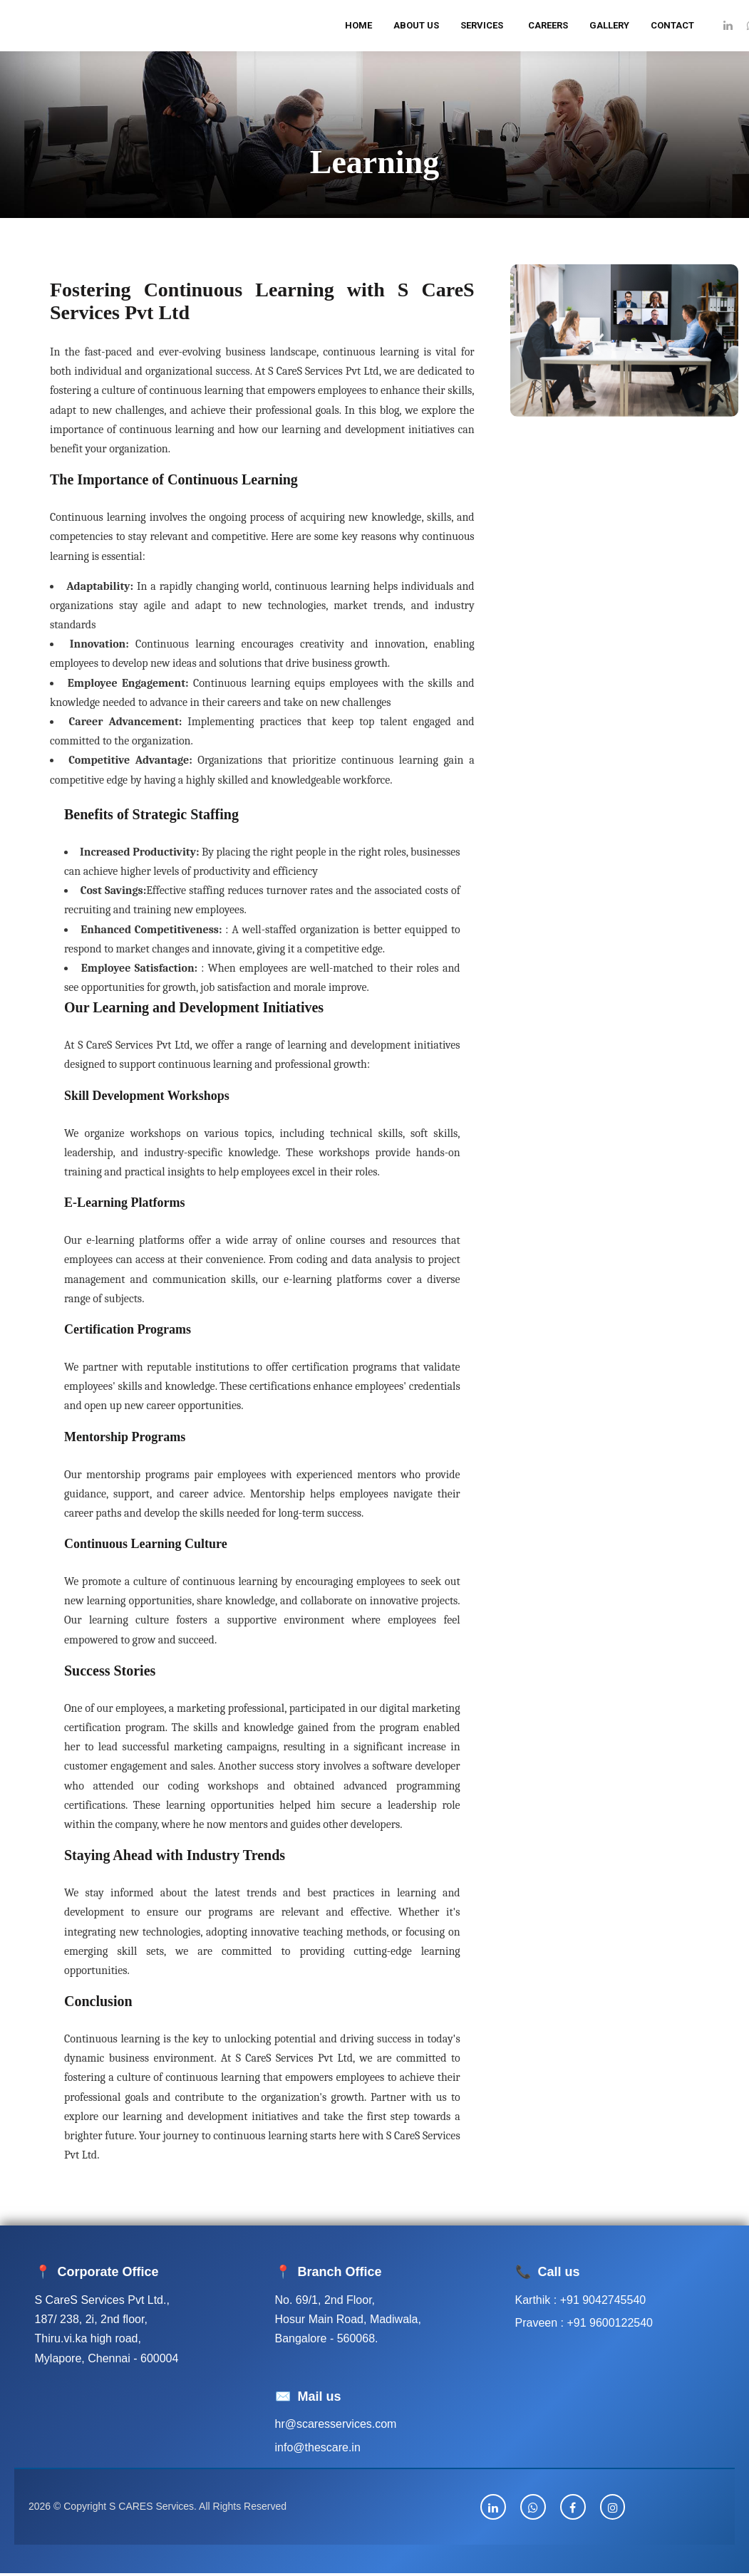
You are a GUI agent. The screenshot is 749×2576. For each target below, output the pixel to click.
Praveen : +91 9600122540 (584, 2323)
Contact (672, 25)
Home (358, 25)
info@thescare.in (318, 2447)
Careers (548, 25)
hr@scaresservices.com (336, 2424)
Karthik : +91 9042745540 (580, 2300)
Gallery (609, 25)
